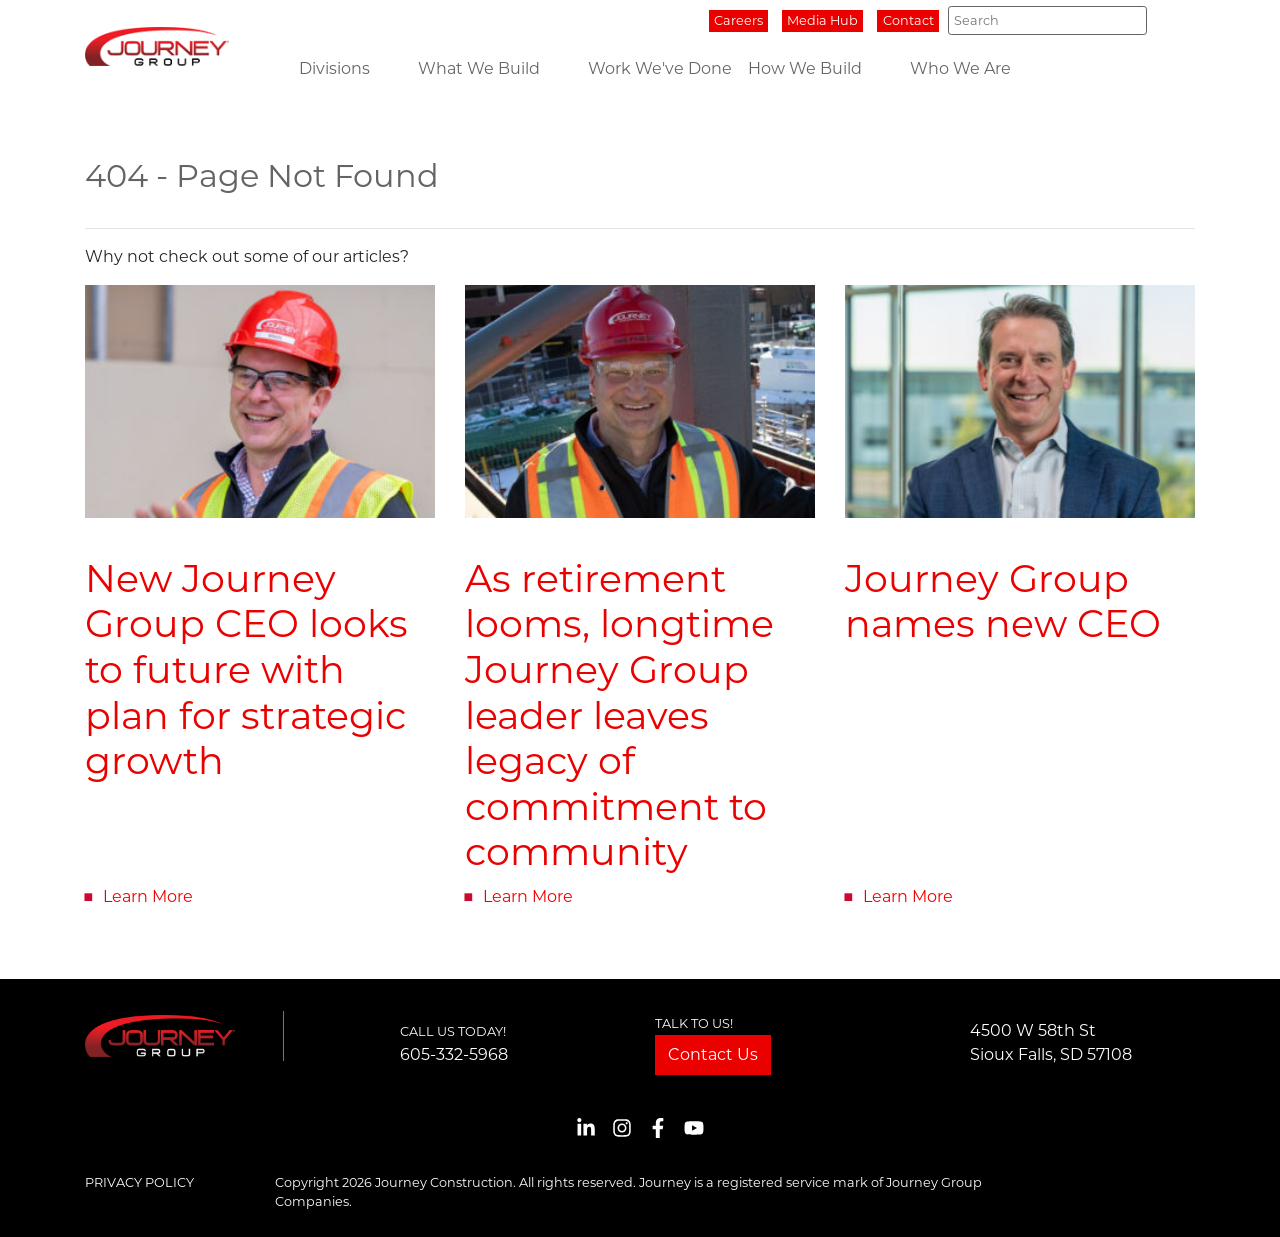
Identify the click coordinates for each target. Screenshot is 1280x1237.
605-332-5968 (454, 1054)
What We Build (479, 68)
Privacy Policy (139, 1182)
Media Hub (822, 20)
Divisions (334, 68)
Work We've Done (660, 68)
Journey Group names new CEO (1003, 601)
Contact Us (713, 1054)
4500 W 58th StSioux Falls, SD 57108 (1051, 1042)
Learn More (148, 896)
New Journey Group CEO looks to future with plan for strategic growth (246, 670)
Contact (908, 20)
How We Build (805, 68)
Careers (738, 20)
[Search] (1047, 20)
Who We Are (960, 68)
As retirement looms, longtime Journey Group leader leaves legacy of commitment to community (619, 715)
